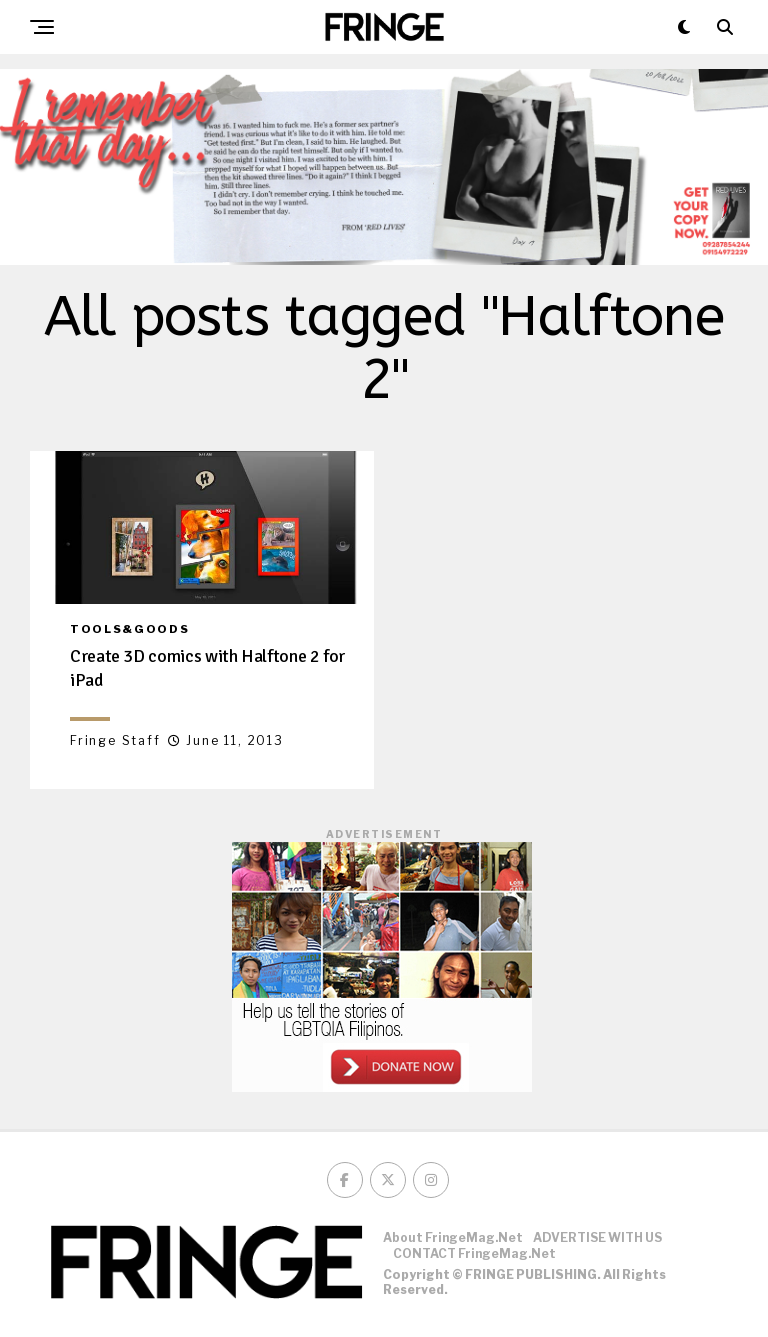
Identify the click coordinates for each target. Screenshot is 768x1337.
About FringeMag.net (453, 1237)
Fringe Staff (115, 740)
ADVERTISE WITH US (597, 1237)
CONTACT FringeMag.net (474, 1253)
